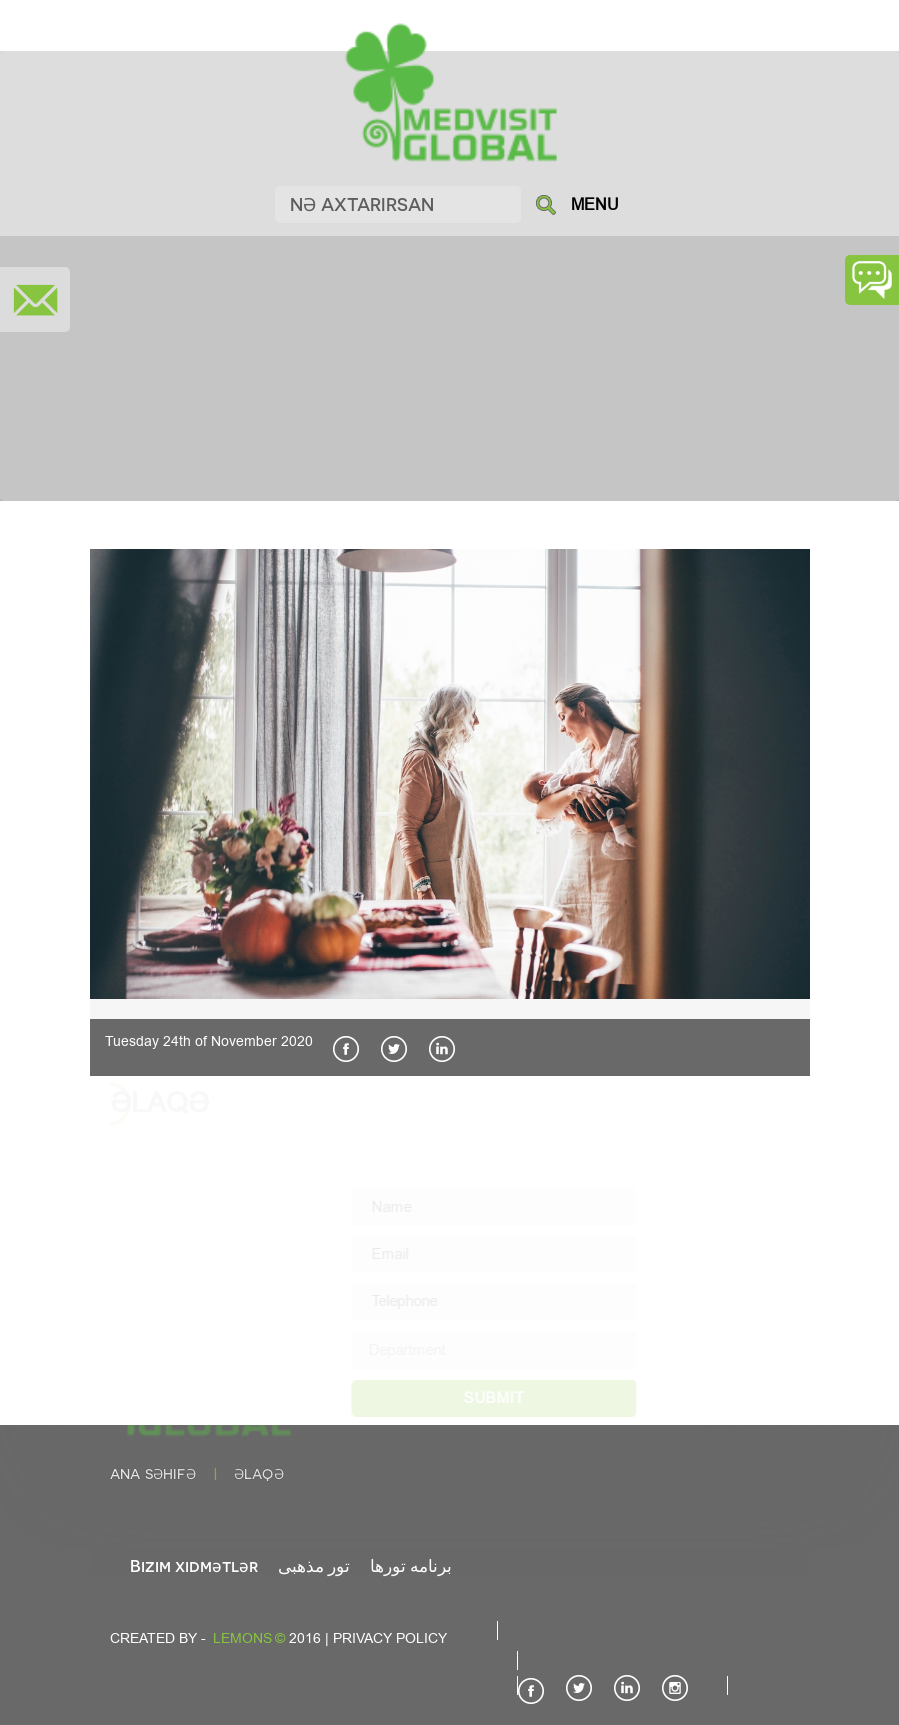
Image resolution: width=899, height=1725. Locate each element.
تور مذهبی (314, 1565)
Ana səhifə (153, 1473)
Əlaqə (259, 1473)
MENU (595, 205)
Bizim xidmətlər (194, 1565)
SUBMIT (512, 1398)
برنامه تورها (411, 1565)
